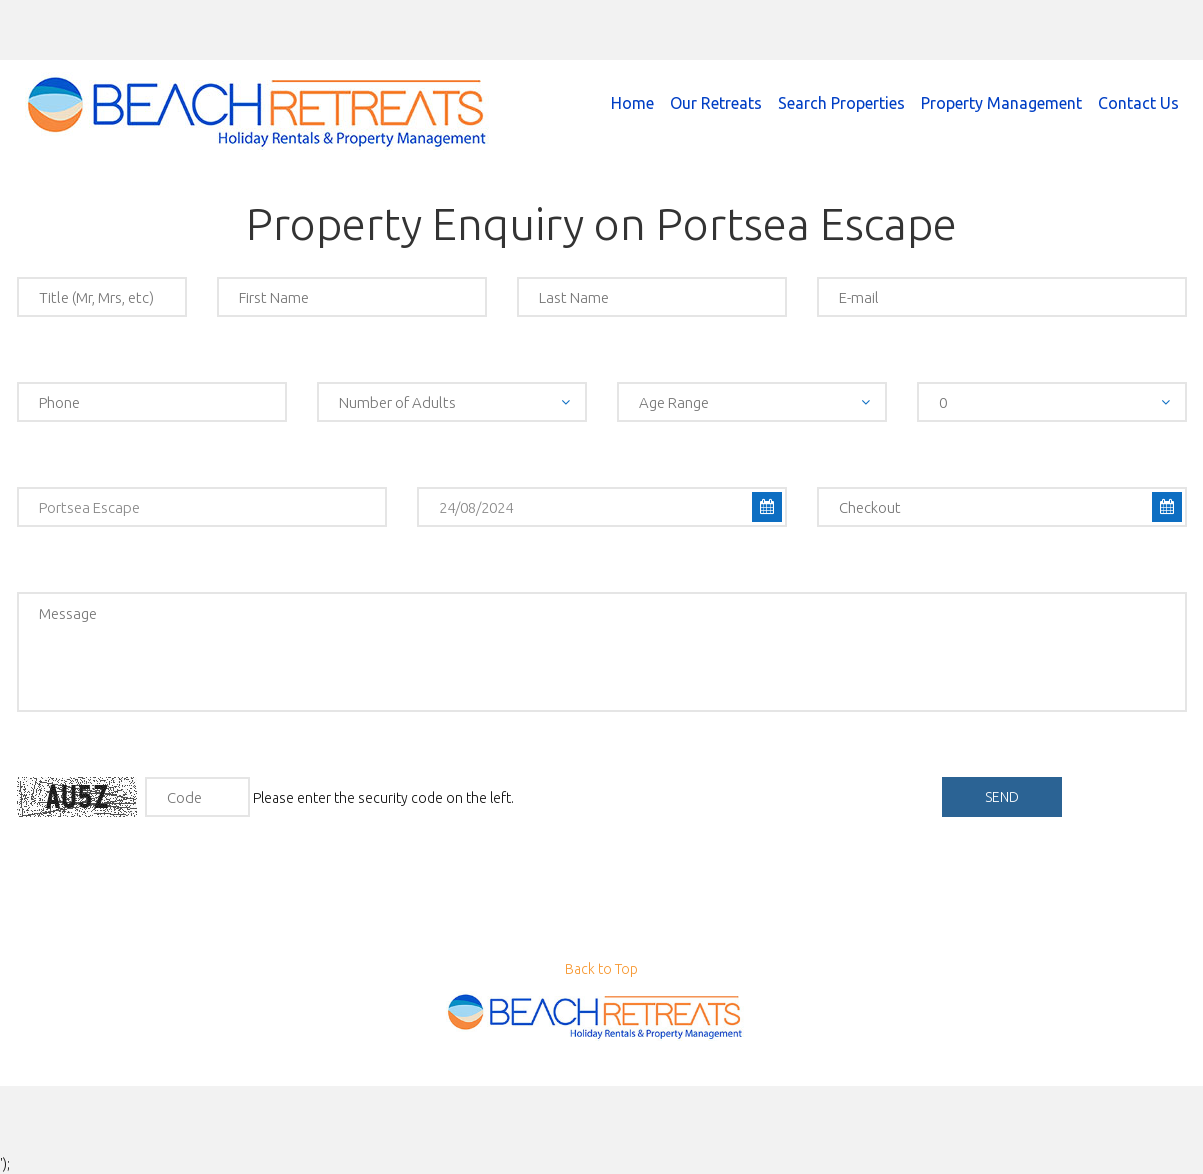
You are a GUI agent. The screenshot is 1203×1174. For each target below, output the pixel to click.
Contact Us (1138, 103)
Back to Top (601, 969)
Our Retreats (716, 103)
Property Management (1001, 103)
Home (632, 103)
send (1002, 797)
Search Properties (841, 103)
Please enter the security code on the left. (265, 797)
